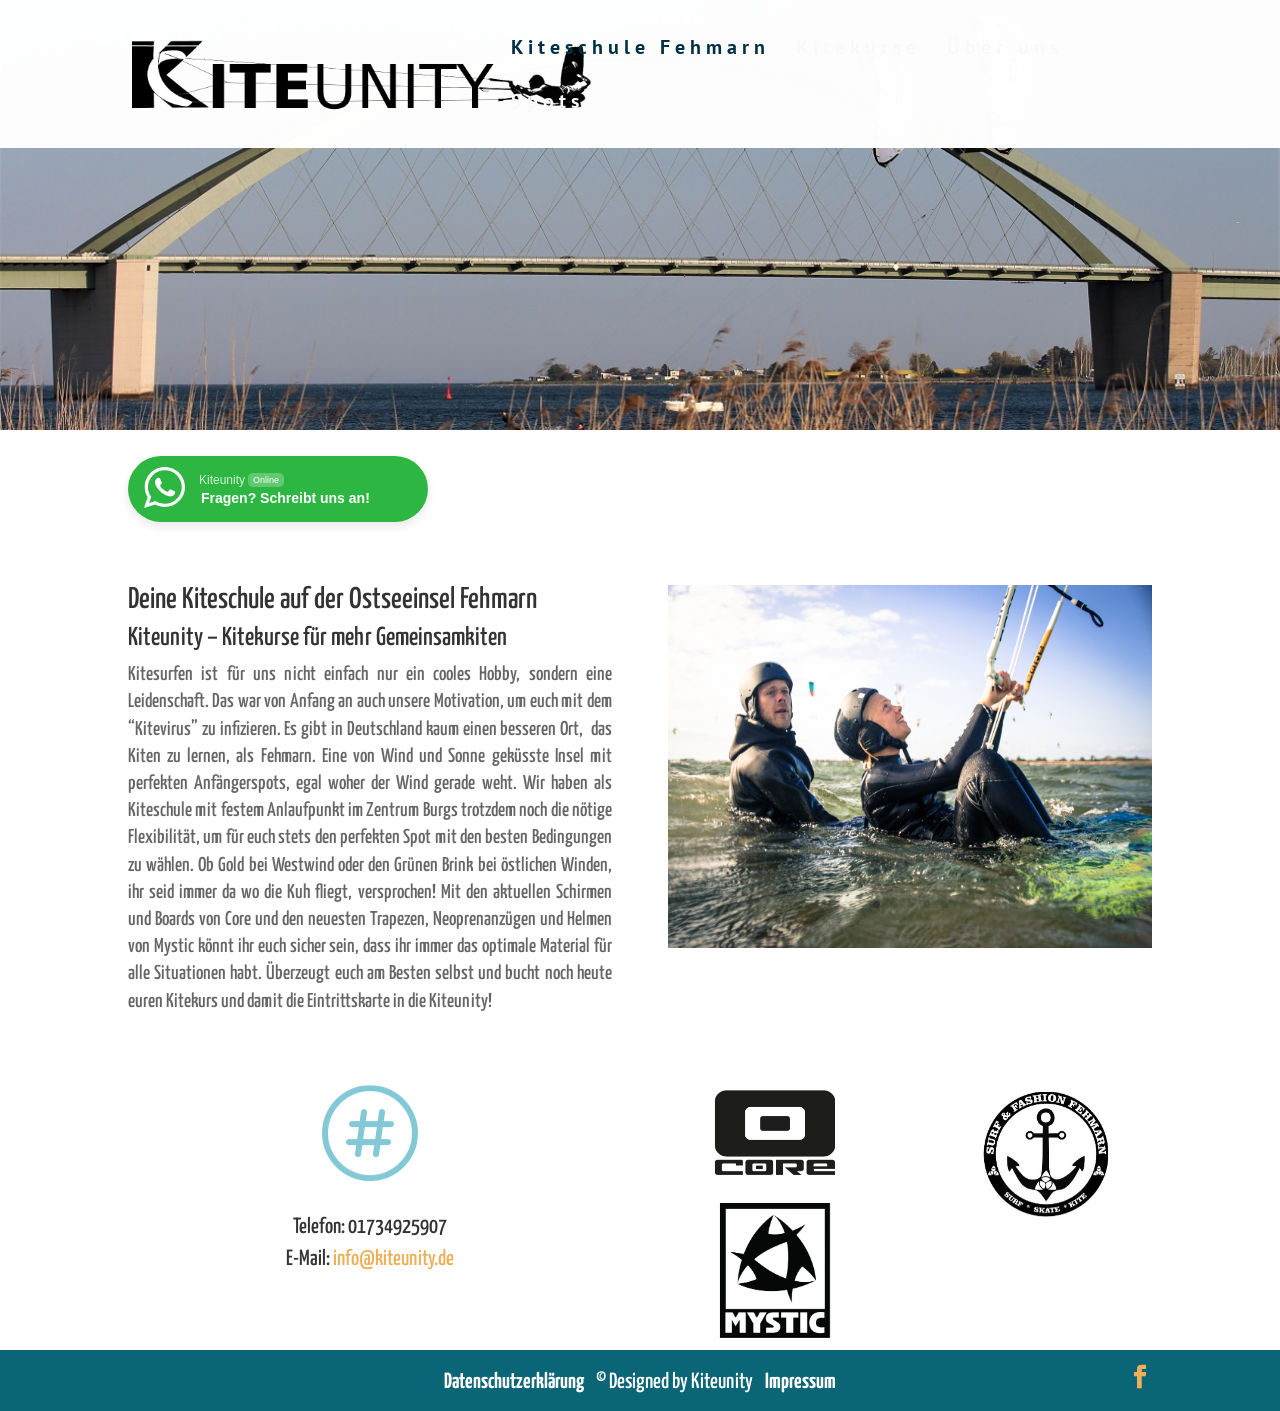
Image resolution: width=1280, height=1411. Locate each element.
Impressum (800, 1382)
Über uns (1005, 50)
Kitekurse (858, 50)
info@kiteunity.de (393, 1259)
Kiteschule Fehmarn (640, 50)
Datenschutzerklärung (520, 1382)
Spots (547, 104)
